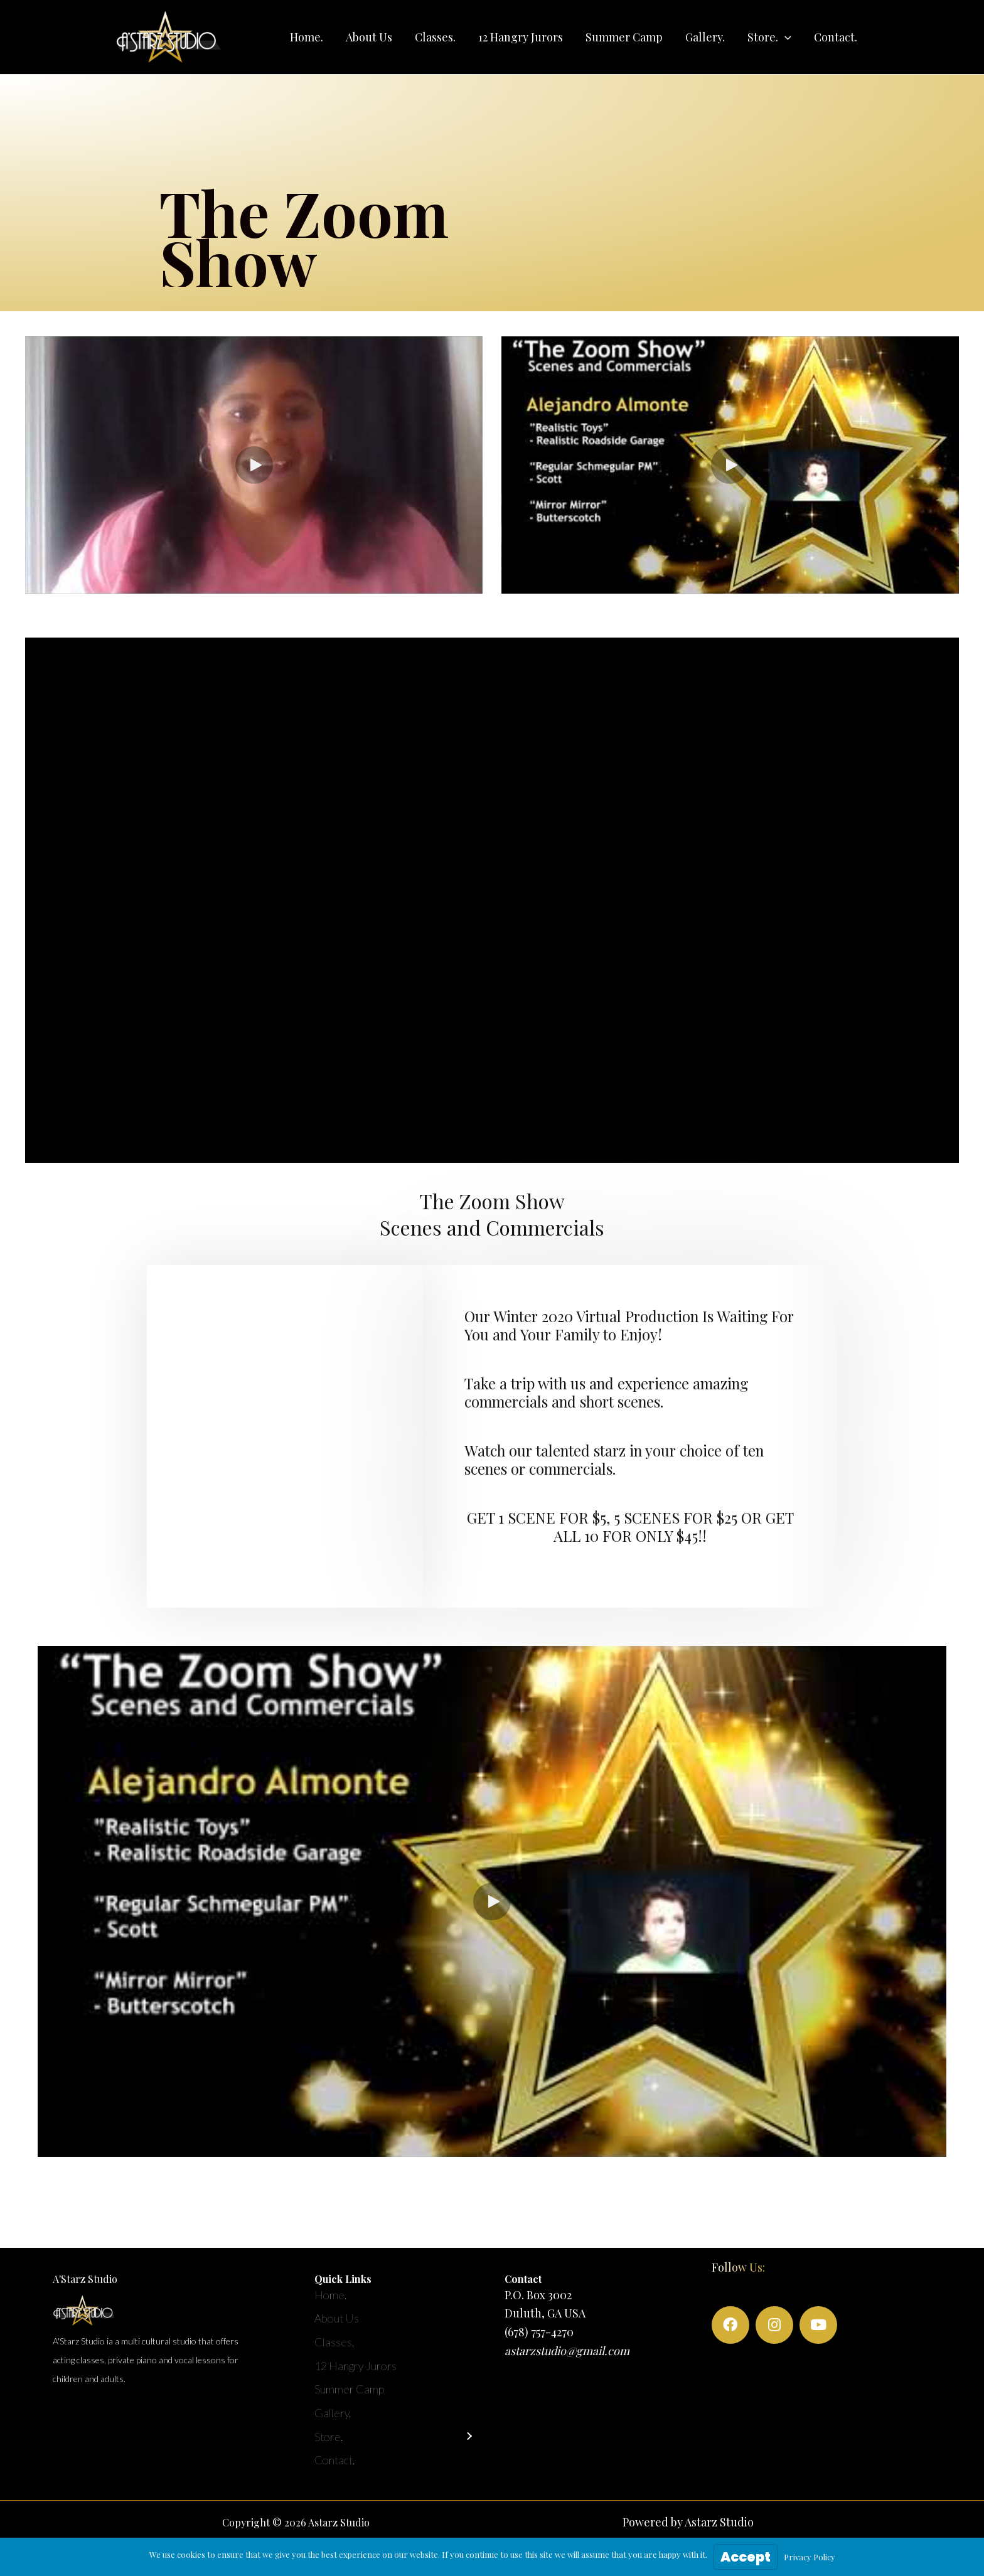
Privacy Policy (809, 2557)
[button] (769, 37)
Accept (745, 2557)
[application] (784, 37)
